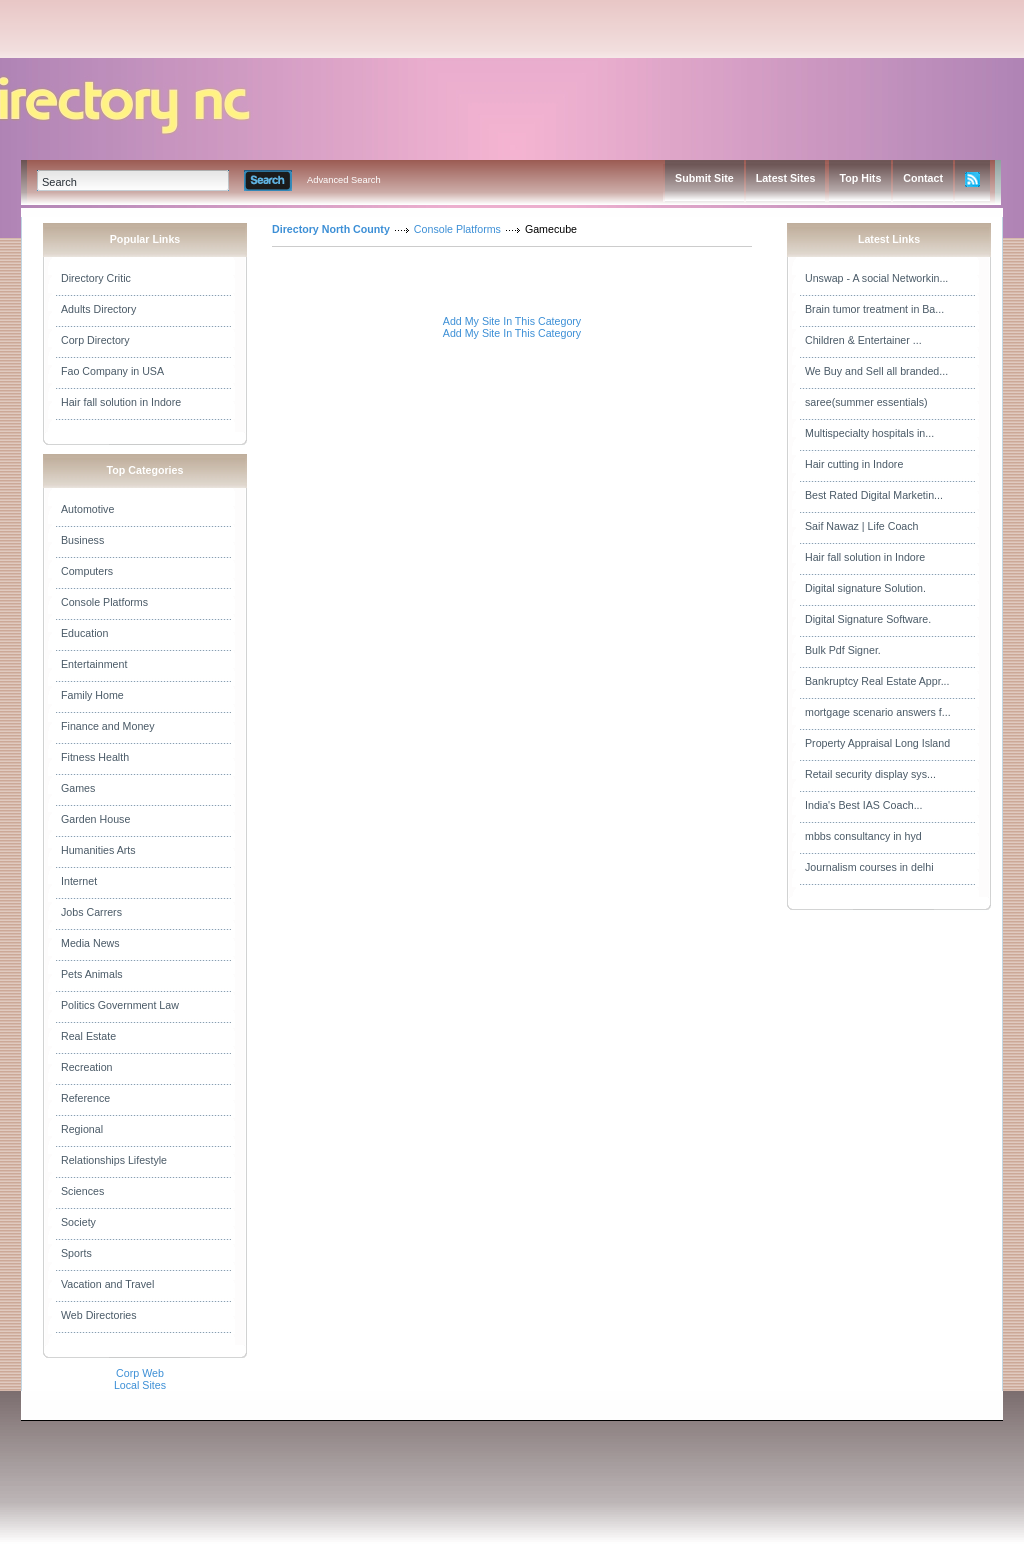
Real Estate (88, 1036)
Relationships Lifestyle (114, 1160)
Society (78, 1222)
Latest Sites (786, 178)
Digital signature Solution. (865, 588)
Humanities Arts (98, 850)
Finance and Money (108, 726)
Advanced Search (344, 180)
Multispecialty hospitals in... (869, 433)
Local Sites (140, 1385)
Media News (90, 943)
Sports (76, 1253)
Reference (85, 1098)
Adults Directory (98, 309)
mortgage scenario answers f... (878, 712)
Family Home (92, 695)
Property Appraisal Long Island (877, 743)
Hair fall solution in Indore (121, 402)
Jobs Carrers (91, 912)
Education (84, 633)
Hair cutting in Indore (854, 464)
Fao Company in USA (112, 371)
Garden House (95, 819)
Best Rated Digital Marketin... (874, 495)
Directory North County (331, 229)
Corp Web (140, 1373)
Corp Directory (95, 340)
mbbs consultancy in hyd (863, 836)
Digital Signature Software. (868, 619)
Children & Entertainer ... (863, 340)
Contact (923, 178)
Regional (82, 1129)
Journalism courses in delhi (869, 867)
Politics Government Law (120, 1005)
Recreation (87, 1067)
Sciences (82, 1191)
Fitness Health (95, 757)
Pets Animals (92, 974)
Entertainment (94, 664)
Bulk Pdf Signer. (843, 650)
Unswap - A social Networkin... (876, 278)
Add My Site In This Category (512, 321)
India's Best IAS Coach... (864, 805)
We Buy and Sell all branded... (876, 371)
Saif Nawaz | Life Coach (862, 526)
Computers (87, 571)
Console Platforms (104, 602)
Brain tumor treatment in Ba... (874, 309)
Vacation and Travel (107, 1284)
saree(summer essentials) (866, 402)
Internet (79, 881)
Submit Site (704, 178)
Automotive (87, 509)
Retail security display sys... (870, 774)
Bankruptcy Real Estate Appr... (877, 681)
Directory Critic (96, 278)
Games (78, 788)
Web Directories (99, 1315)
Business (82, 540)
